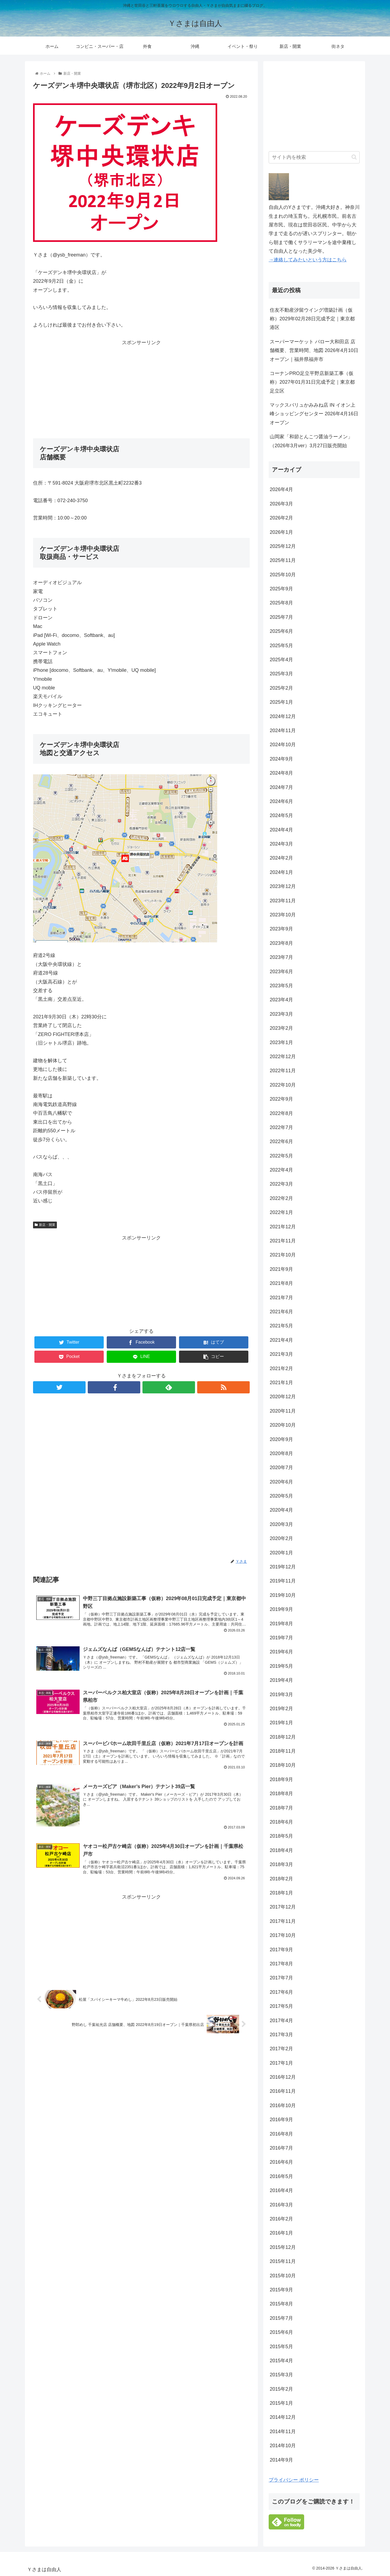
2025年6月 (281, 631)
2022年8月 (281, 1113)
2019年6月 (281, 1651)
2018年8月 (281, 1793)
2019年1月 (281, 1722)
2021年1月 (281, 1382)
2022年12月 (283, 1056)
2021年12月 (283, 1226)
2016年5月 (281, 2176)
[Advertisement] (141, 385)
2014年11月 (283, 2431)
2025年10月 (283, 574)
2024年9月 (281, 759)
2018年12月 (283, 1737)
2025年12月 (283, 546)
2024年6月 (281, 801)
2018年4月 (281, 1850)
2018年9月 (281, 1779)
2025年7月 (281, 617)
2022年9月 (281, 1099)
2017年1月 (281, 2063)
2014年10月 (283, 2445)
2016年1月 (281, 2233)
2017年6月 (281, 1992)
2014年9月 (281, 2460)
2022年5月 (281, 1156)
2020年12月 (283, 1396)
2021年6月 (281, 1311)
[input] (314, 157)
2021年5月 (281, 1325)
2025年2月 (281, 688)
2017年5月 (281, 2006)
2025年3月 (281, 673)
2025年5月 (281, 645)
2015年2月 (281, 2389)
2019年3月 (281, 1694)
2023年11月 (283, 900)
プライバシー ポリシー (294, 2480)
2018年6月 (281, 1822)
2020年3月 (281, 1524)
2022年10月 (283, 1085)
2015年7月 (281, 2318)
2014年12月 (283, 2417)
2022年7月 (281, 1127)
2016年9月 (281, 2119)
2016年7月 (281, 2148)
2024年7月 (281, 787)
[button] (354, 157)
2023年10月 (283, 914)
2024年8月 (281, 773)
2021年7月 (281, 1297)
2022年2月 (281, 1198)
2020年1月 (281, 1552)
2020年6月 (281, 1482)
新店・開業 (45, 1225)
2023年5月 (281, 985)
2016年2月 (281, 2219)
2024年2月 (281, 858)
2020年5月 (281, 1496)
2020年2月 (281, 1538)
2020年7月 (281, 1467)
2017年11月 (283, 1921)
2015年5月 (281, 2346)
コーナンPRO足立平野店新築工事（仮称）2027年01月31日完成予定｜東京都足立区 (312, 382)
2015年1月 (281, 2403)
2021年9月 (281, 1269)
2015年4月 (281, 2360)
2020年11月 (283, 1411)
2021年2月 (281, 1368)
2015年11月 (283, 2261)
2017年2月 (281, 2048)
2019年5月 (281, 1666)
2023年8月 (281, 943)
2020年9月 (281, 1439)
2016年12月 (283, 2077)
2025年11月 (283, 560)
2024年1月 (281, 872)
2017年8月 (281, 1963)
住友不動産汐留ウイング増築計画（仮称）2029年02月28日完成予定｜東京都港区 (312, 318)
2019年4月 (281, 1680)
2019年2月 (281, 1708)
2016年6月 (281, 2162)
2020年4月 (281, 1510)
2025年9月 (281, 588)
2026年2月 (281, 518)
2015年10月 (283, 2275)
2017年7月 (281, 1977)
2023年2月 (281, 1028)
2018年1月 (281, 1893)
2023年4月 (281, 999)
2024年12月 (283, 716)
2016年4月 (281, 2190)
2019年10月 (283, 1595)
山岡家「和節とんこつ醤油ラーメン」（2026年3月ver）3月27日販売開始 (311, 441)
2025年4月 (281, 659)
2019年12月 (283, 1567)
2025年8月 (281, 603)
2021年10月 (283, 1255)
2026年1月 (281, 532)
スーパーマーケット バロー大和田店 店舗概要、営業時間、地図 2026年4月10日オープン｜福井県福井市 (314, 350)
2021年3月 (281, 1354)
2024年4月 (281, 830)
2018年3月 (281, 1864)
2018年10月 (283, 1765)
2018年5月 (281, 1836)
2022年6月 (281, 1141)
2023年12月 (283, 886)
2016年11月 (283, 2091)
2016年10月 (283, 2105)
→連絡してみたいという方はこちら (308, 259)
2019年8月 (281, 1623)
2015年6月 (281, 2332)
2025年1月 (281, 702)
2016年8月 (281, 2134)
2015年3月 (281, 2374)
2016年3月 (281, 2204)
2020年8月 (281, 1453)
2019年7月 (281, 1637)
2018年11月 (283, 1751)
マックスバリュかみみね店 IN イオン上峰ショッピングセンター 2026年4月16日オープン (314, 413)
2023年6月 (281, 971)
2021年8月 (281, 1283)
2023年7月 (281, 957)
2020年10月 (283, 1425)
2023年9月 (281, 929)
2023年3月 (281, 1014)
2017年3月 (281, 2034)
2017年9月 (281, 1949)
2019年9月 (281, 1609)
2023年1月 (281, 1042)
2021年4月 (281, 1340)
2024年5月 (281, 815)
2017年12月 (283, 1907)
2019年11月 (283, 1581)
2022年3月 (281, 1184)
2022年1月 (281, 1212)
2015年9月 (281, 2289)
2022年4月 (281, 1170)
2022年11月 (283, 1070)
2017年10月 (283, 1935)
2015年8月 (281, 2304)
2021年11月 (283, 1240)
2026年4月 (281, 489)
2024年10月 (283, 744)
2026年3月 (281, 503)
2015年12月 (283, 2247)
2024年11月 (283, 730)
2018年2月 (281, 1878)
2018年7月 (281, 1808)
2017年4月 (281, 2020)
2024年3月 (281, 844)
